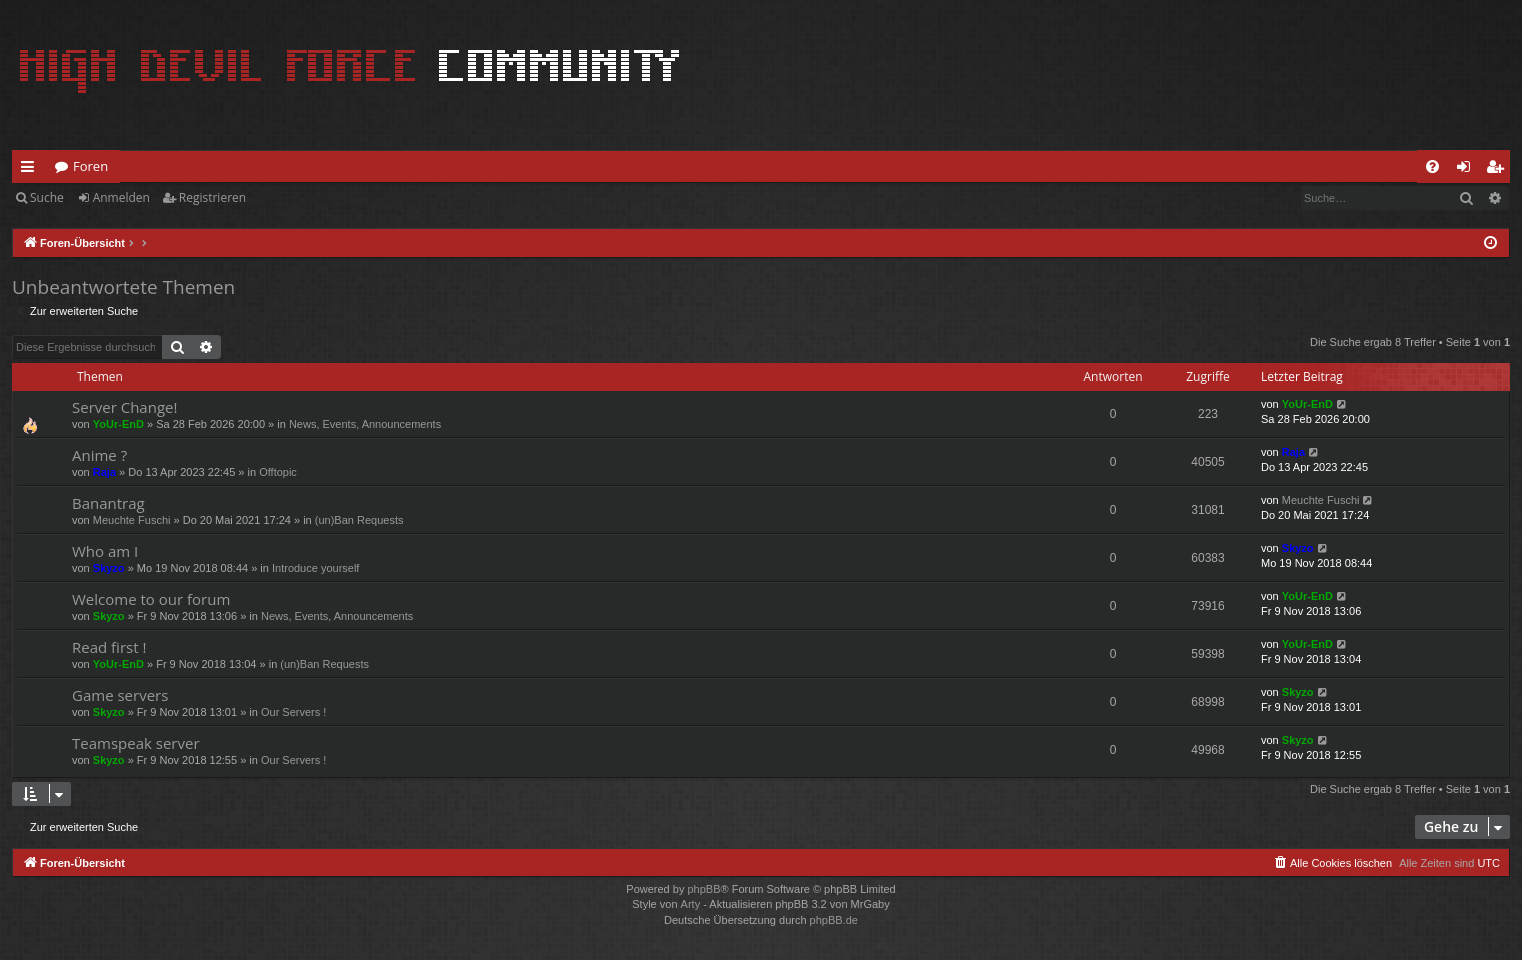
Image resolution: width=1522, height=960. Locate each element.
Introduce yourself (315, 568)
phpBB (703, 889)
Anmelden (121, 197)
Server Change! (124, 407)
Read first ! (109, 647)
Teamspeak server (136, 743)
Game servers (120, 695)
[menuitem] (1432, 166)
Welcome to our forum (151, 599)
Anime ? (99, 455)
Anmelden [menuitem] (1469, 170)
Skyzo (109, 568)
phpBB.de (834, 920)
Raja (104, 472)
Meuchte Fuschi (132, 520)
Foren (90, 166)
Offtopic (278, 472)
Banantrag (108, 503)
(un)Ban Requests (359, 520)
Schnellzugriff (31, 170)
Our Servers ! (293, 712)
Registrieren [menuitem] (1499, 170)
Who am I (105, 551)
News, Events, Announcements (365, 424)
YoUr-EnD (118, 424)
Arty (691, 904)
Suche (47, 197)
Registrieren (212, 197)
